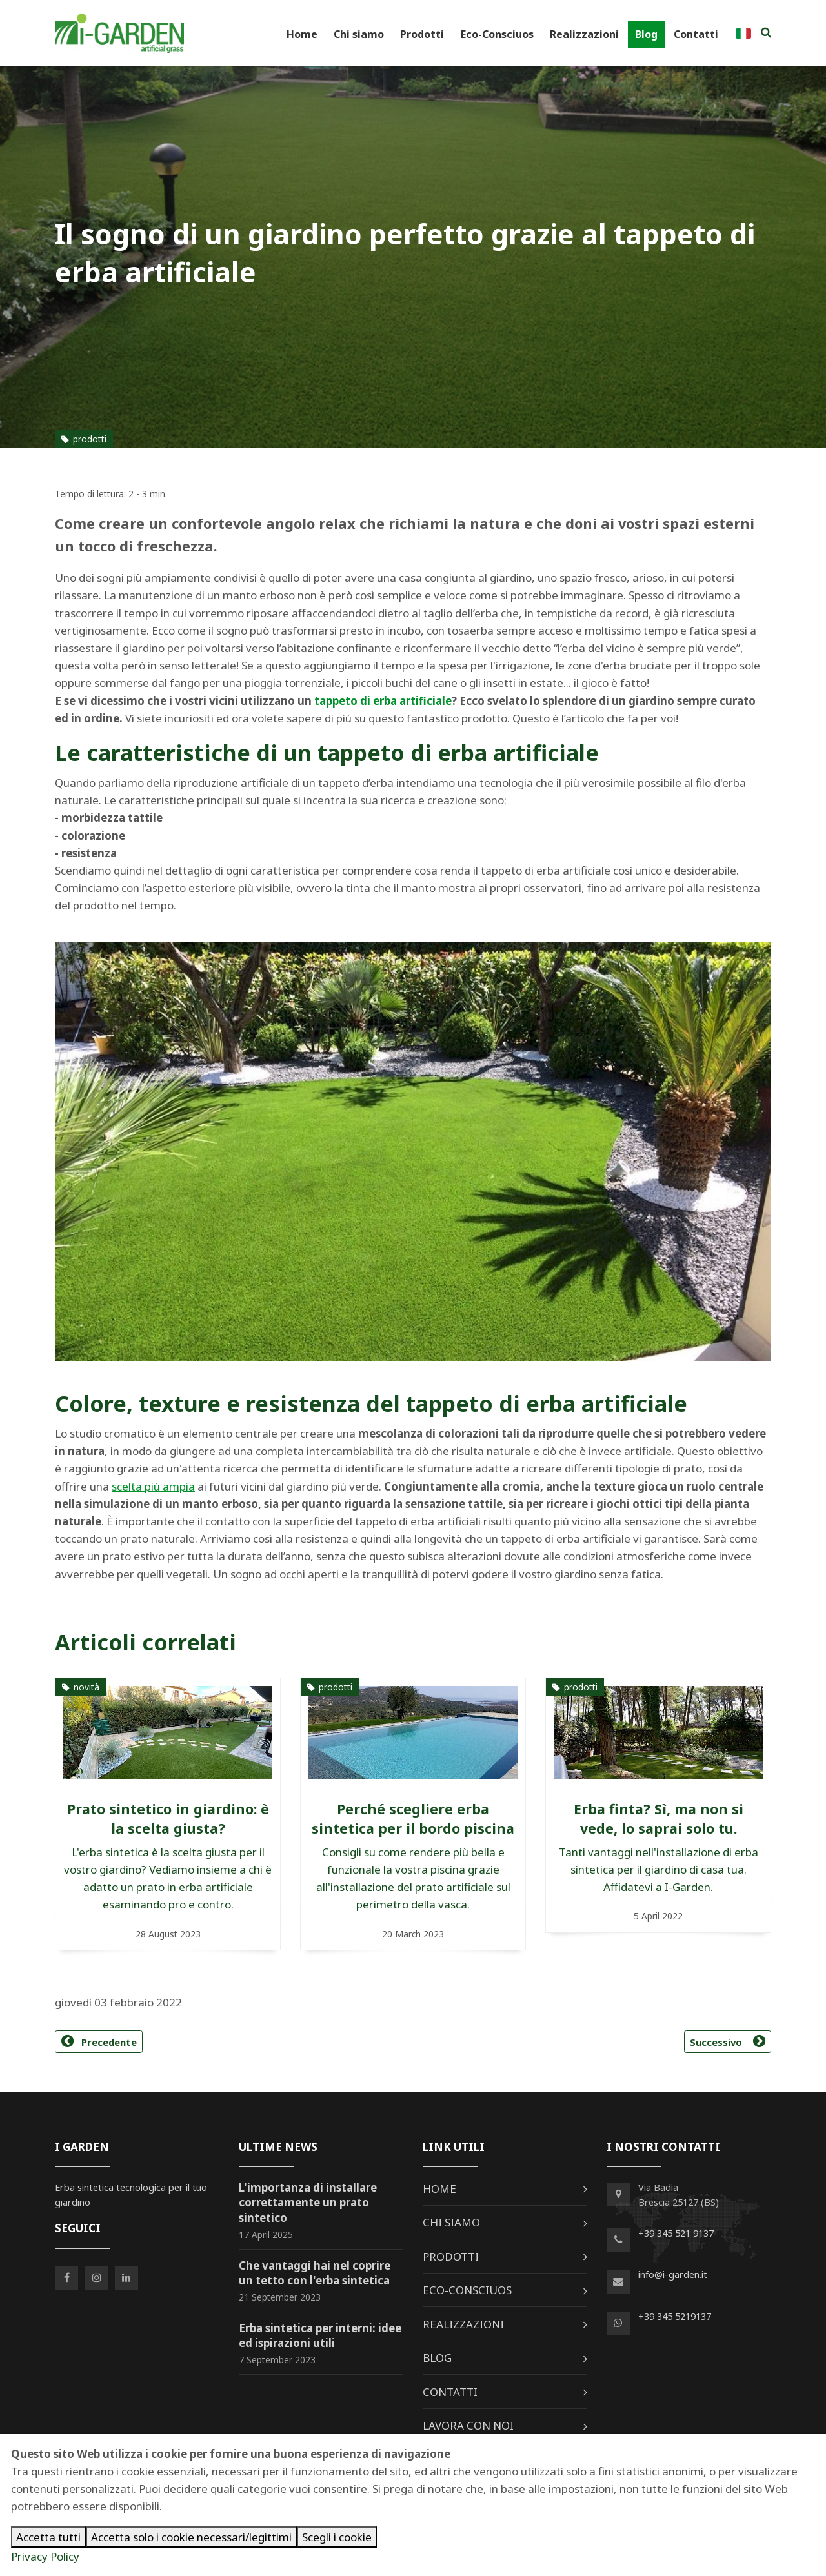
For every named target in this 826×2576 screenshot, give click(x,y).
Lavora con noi (468, 2425)
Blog (646, 34)
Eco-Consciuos (497, 34)
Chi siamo (359, 34)
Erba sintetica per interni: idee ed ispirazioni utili (320, 2336)
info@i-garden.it (672, 2274)
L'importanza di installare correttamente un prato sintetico (308, 2203)
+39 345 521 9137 (676, 2232)
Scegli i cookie (337, 2537)
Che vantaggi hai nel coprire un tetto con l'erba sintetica (314, 2273)
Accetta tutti (48, 2537)
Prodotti (422, 34)
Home (302, 34)
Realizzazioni (584, 34)
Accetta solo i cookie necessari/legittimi (191, 2537)
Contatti (696, 34)
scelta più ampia (153, 1486)
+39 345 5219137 (674, 2316)
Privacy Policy (45, 2556)
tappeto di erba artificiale (383, 700)
